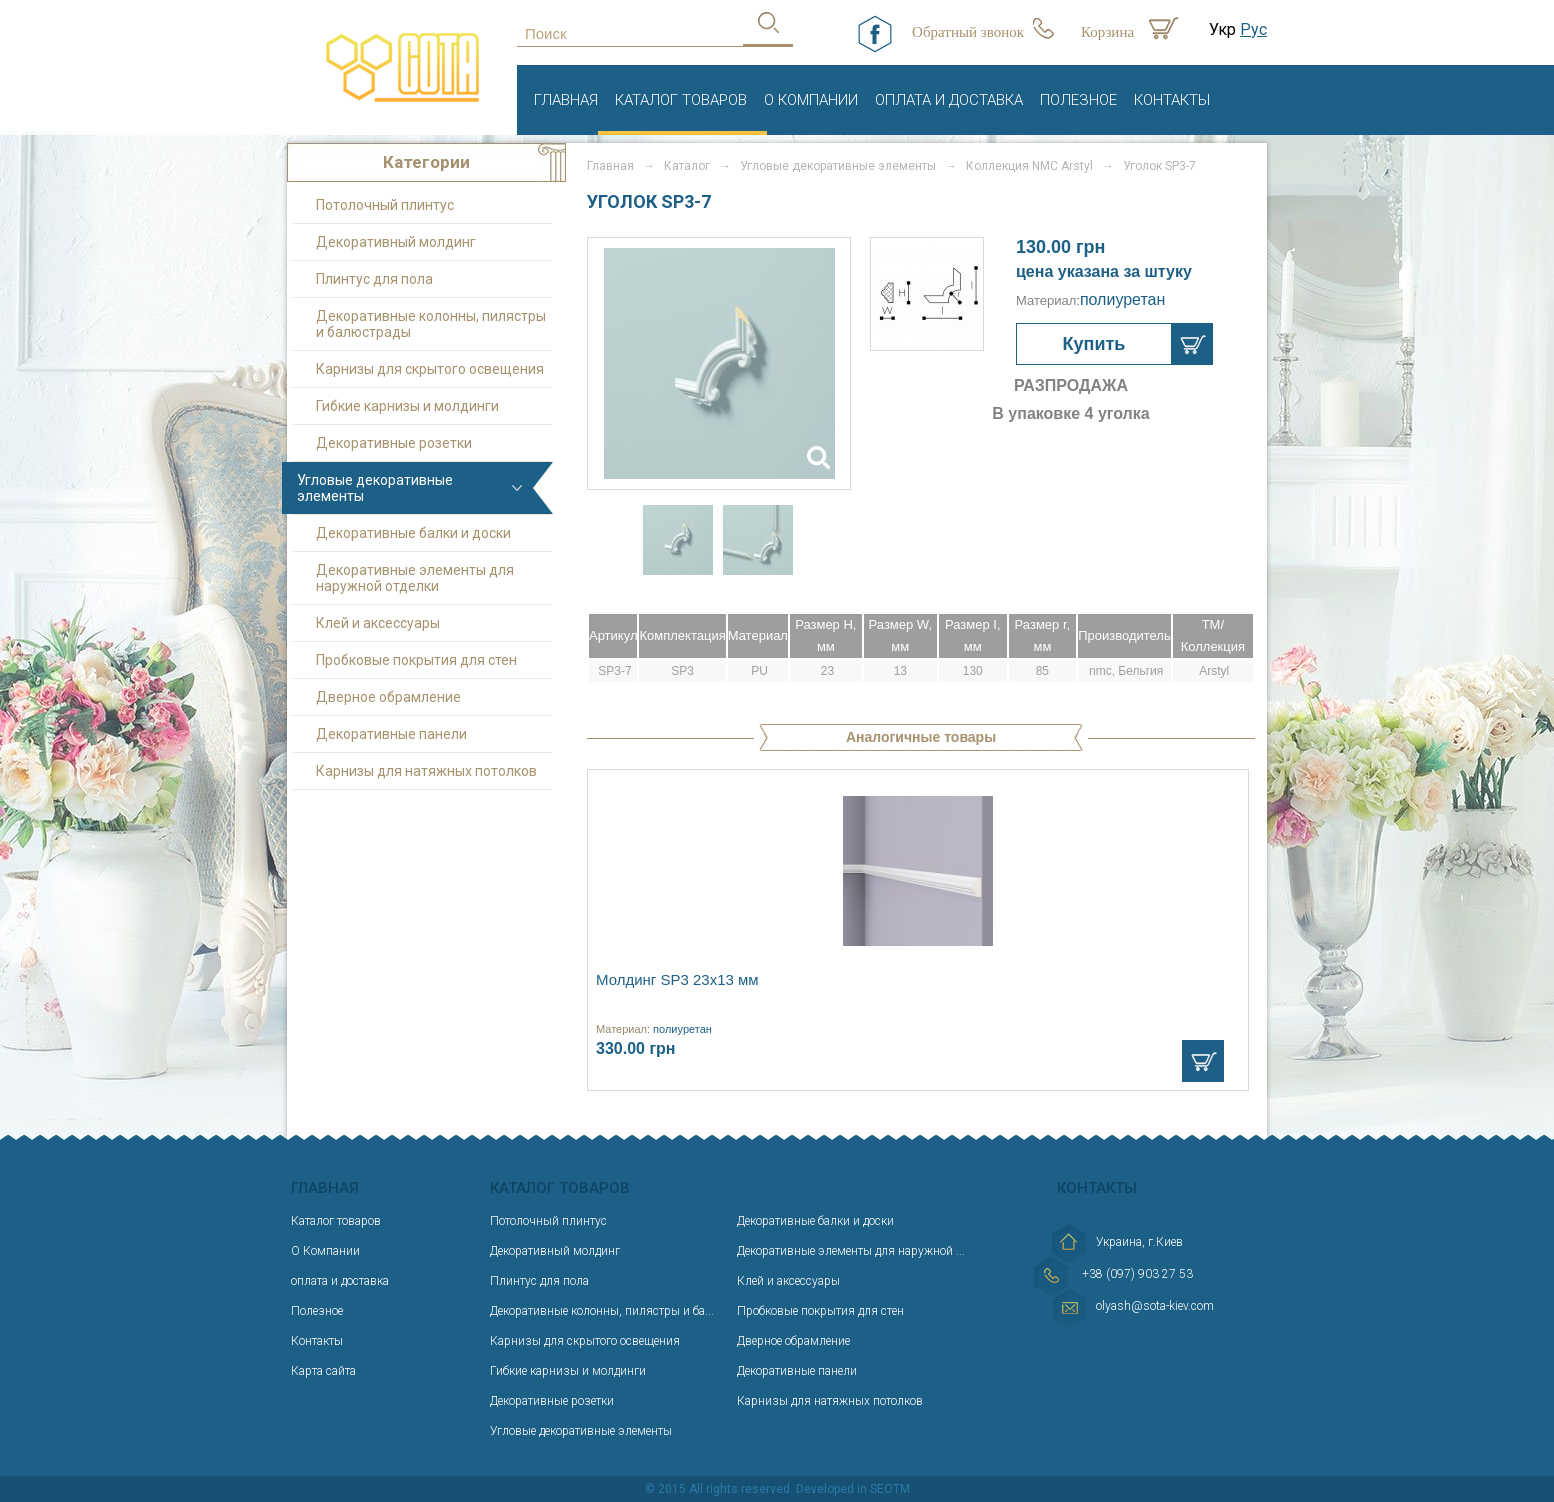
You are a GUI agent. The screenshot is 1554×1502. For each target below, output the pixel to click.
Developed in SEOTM (853, 1489)
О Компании (811, 100)
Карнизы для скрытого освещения (430, 369)
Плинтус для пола (374, 279)
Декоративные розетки (394, 443)
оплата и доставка (949, 100)
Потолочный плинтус (385, 205)
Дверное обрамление (388, 697)
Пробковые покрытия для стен (416, 660)
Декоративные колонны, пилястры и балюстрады (431, 324)
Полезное (1078, 100)
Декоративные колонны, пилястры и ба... (602, 1311)
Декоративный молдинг (396, 242)
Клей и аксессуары (378, 623)
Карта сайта (323, 1371)
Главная (566, 100)
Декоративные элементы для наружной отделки (415, 578)
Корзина (1107, 32)
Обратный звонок (968, 32)
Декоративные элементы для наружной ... (851, 1251)
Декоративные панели (391, 734)
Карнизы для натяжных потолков (426, 771)
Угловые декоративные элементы (375, 488)
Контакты (1172, 100)
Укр (1222, 29)
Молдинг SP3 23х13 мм (677, 979)
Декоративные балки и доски (413, 533)
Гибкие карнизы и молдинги (407, 406)
